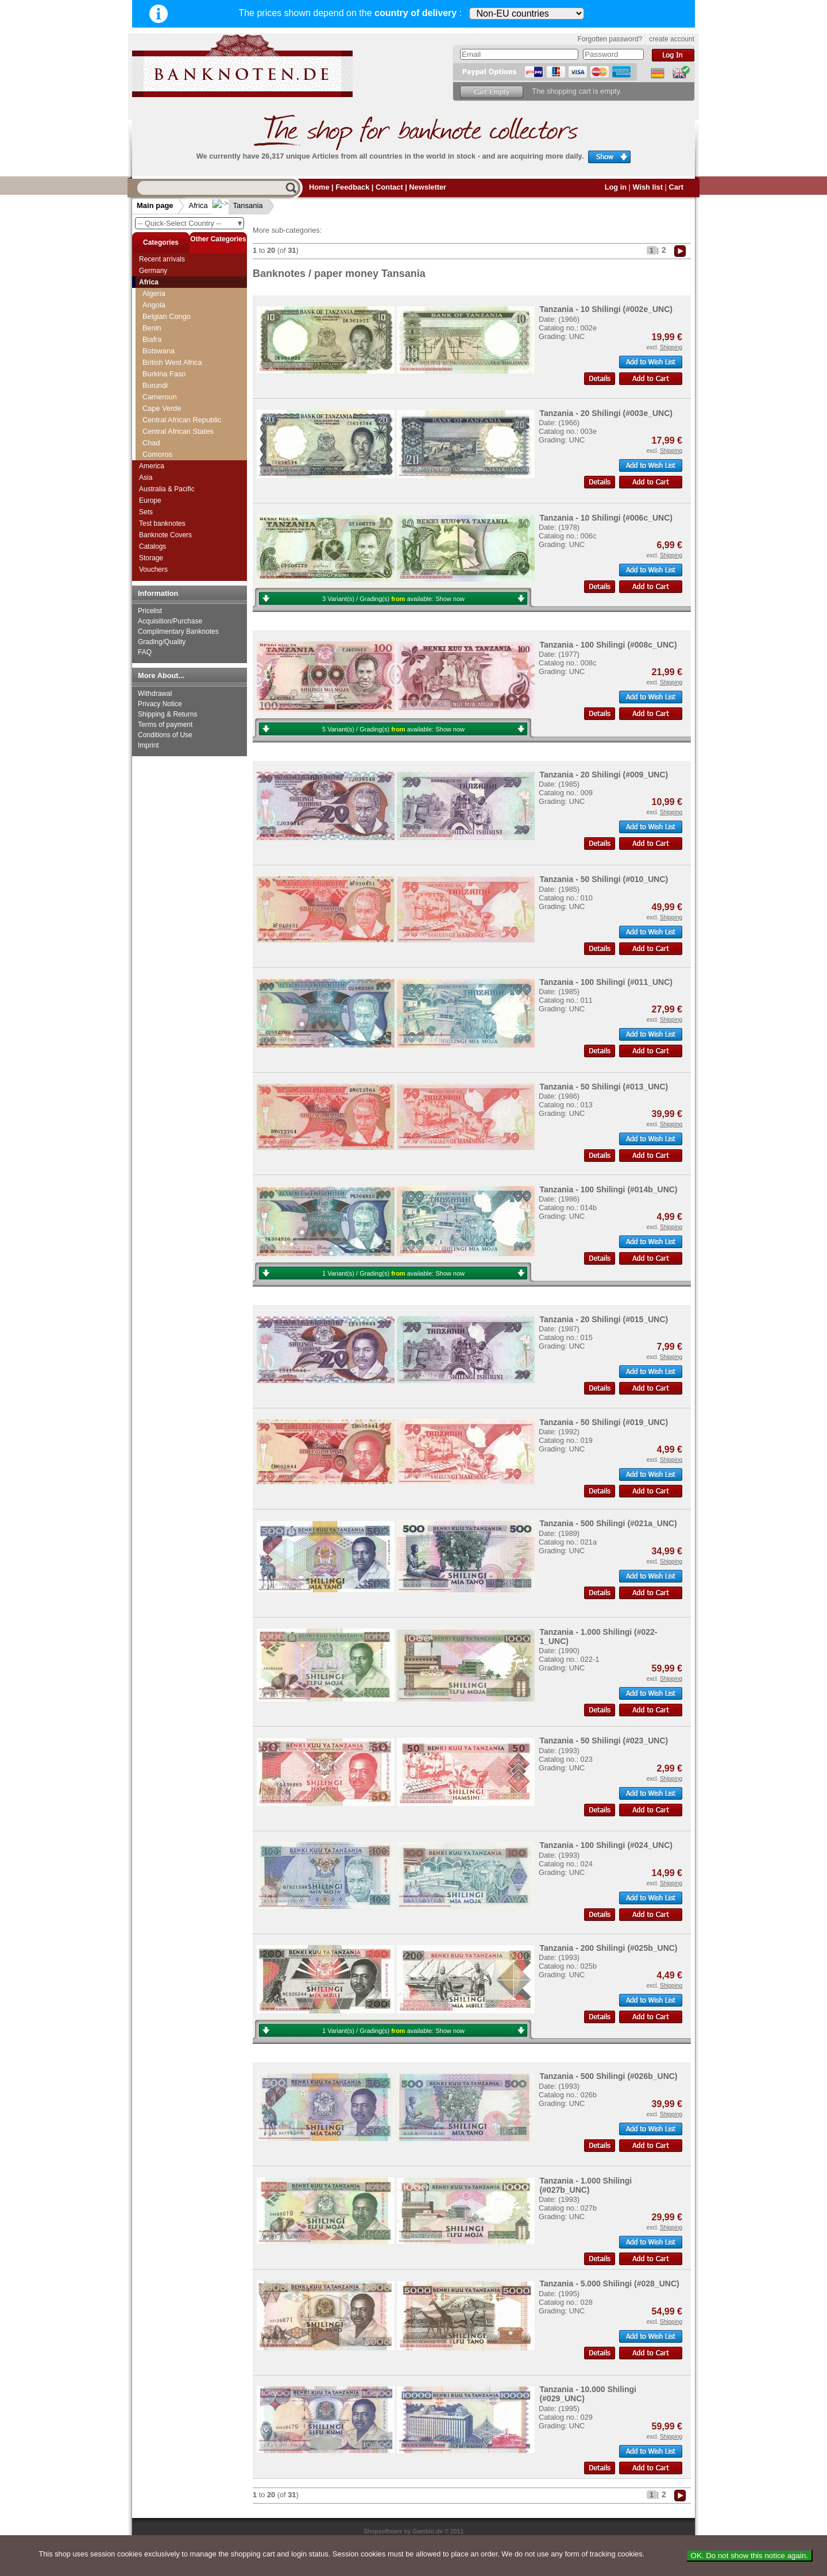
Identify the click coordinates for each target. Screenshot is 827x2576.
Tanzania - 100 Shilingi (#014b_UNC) (608, 1189)
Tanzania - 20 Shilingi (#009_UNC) (603, 774)
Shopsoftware (383, 2531)
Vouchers (153, 569)
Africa (198, 205)
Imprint (148, 745)
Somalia (155, 345)
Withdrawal (155, 694)
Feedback (352, 187)
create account (671, 39)
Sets (146, 512)
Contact (389, 187)
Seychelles (160, 322)
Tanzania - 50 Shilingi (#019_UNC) (603, 1422)
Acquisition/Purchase (170, 621)
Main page (155, 205)
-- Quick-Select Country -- (191, 223)
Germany (153, 271)
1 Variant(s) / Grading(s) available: (393, 1273)
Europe (150, 500)
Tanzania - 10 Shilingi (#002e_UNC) (606, 309)
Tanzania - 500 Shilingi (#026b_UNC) (608, 2076)
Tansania (239, 205)
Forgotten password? (610, 39)
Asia (145, 477)
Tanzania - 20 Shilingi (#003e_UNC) (606, 413)
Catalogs (152, 546)
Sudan (153, 391)
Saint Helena (163, 287)
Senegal (155, 310)
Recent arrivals (162, 259)
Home (319, 187)
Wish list (647, 187)
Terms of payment (165, 725)
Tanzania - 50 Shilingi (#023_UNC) (603, 1740)
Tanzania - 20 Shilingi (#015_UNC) (603, 1319)
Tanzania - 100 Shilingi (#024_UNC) (606, 1845)
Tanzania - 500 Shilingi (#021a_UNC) (608, 1523)
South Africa (162, 368)
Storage (151, 558)
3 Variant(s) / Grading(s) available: (393, 598)
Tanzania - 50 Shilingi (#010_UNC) (603, 879)
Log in (616, 187)
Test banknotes (162, 523)
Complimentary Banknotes (178, 631)
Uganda (155, 448)
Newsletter (427, 187)
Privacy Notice (160, 704)
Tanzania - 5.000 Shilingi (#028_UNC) (609, 2283)
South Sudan (163, 379)
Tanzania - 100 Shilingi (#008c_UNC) (608, 644)
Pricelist (150, 611)
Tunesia (155, 437)
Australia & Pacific (167, 489)
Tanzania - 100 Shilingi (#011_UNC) (606, 982)
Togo (150, 425)
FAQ (145, 652)
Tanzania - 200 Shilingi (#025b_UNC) (608, 1948)
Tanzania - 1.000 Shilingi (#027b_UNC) (585, 2185)
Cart (675, 187)
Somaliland (160, 356)
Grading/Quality (162, 642)
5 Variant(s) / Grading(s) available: (393, 729)
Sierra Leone (163, 333)
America (151, 466)
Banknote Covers (165, 535)
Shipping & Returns (167, 714)
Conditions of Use (165, 735)
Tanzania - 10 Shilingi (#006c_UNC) (606, 517)
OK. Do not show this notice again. (749, 2555)
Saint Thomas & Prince (180, 299)
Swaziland (159, 402)
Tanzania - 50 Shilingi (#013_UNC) (603, 1086)
